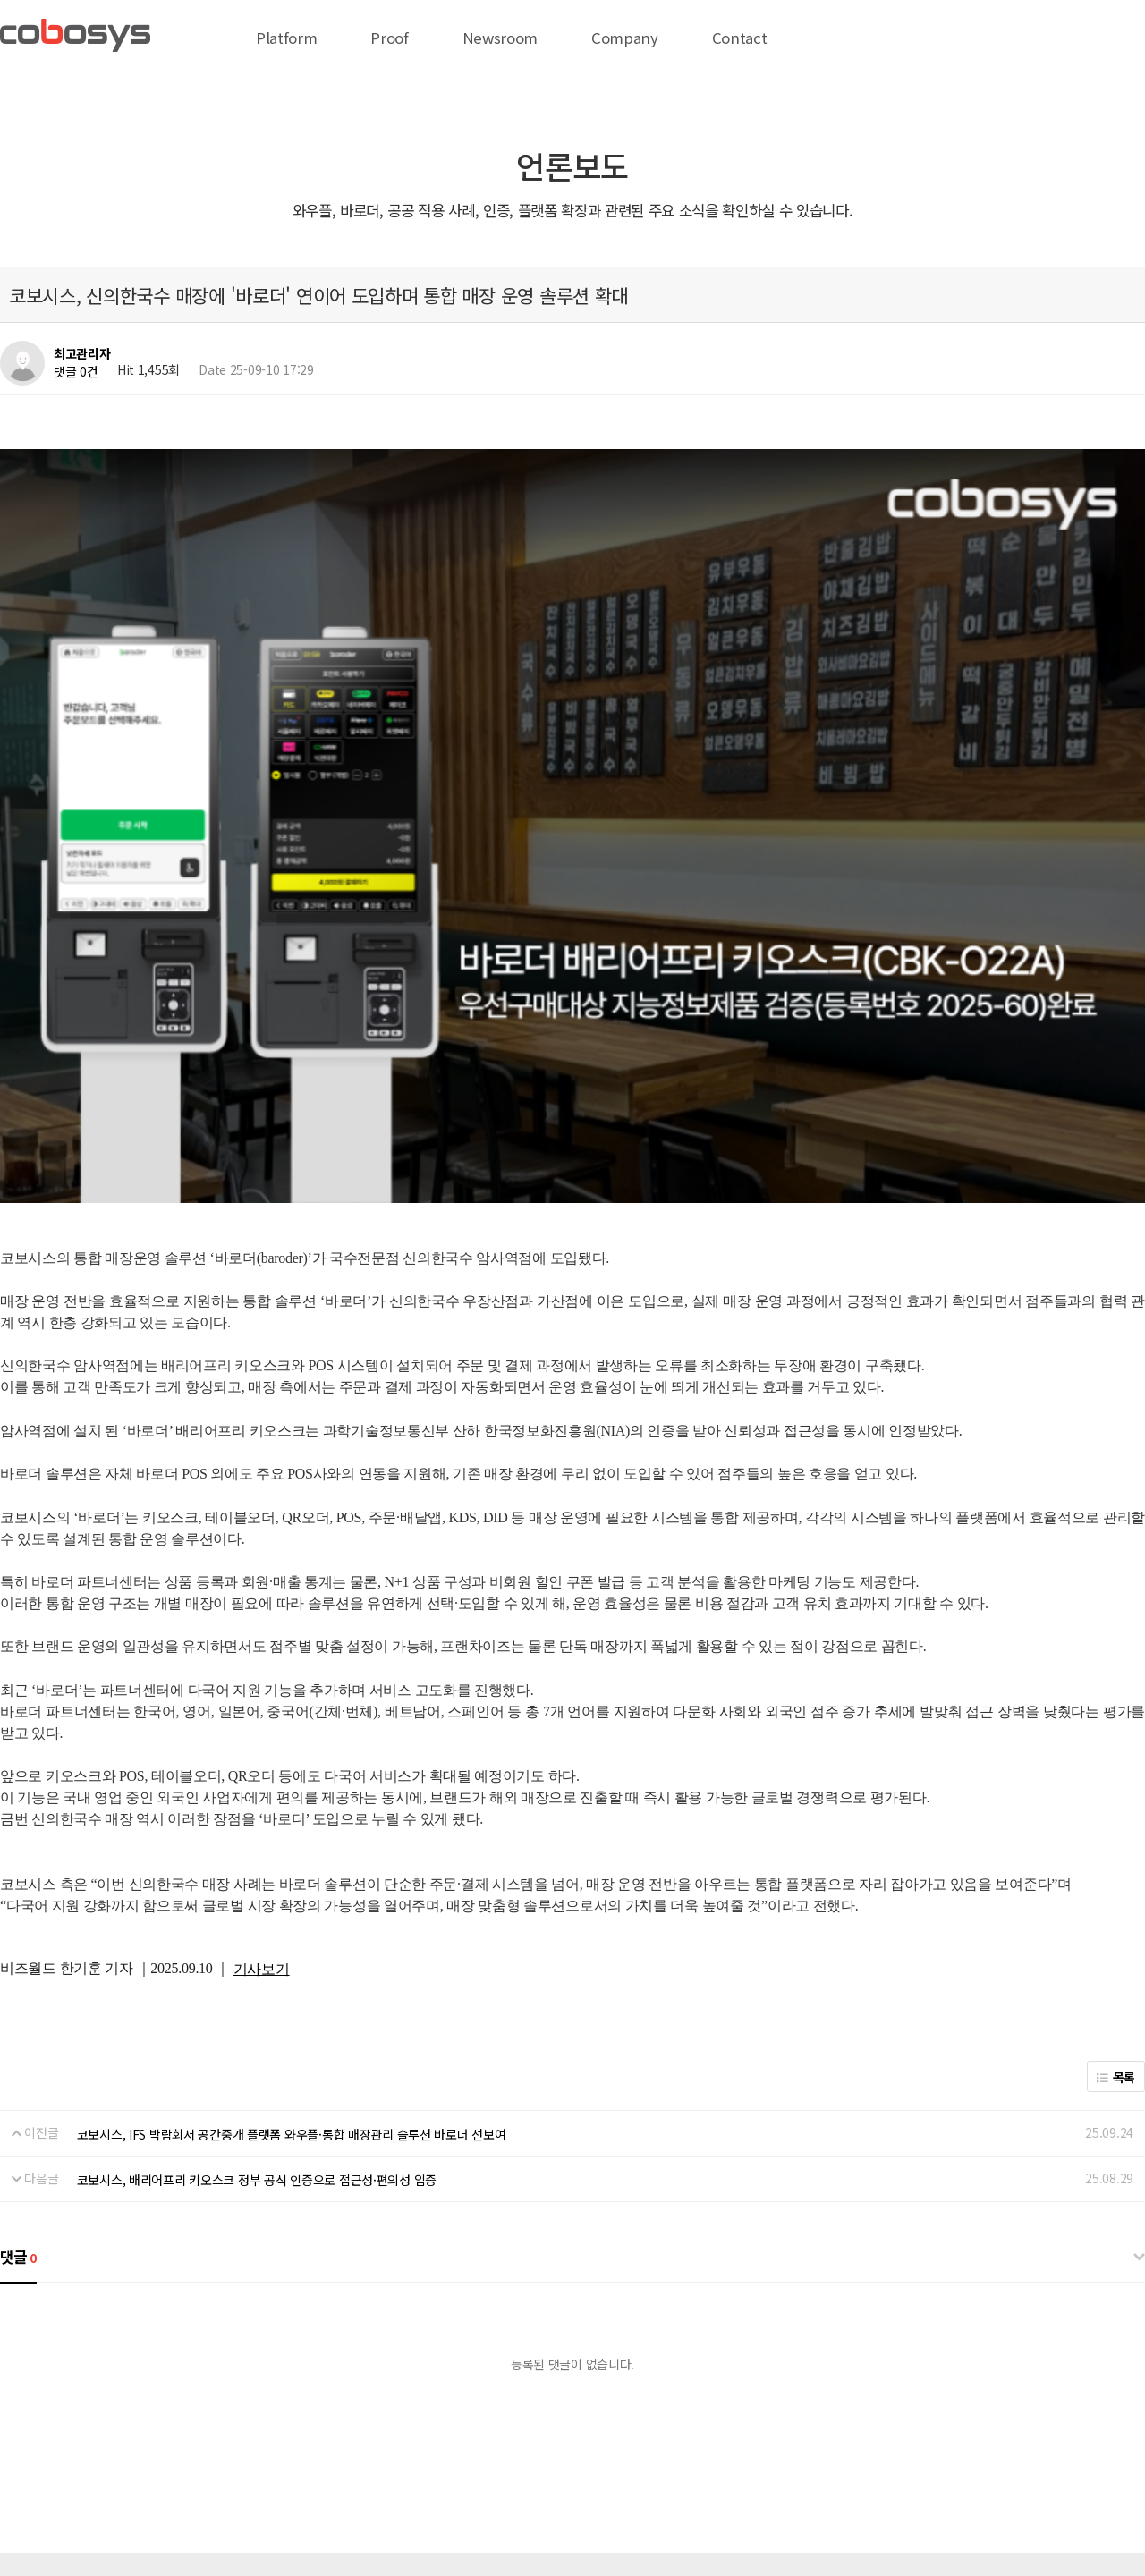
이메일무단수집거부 (489, 2422)
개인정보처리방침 (280, 2422)
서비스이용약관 (381, 2422)
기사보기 (261, 1716)
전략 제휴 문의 (102, 2422)
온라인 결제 (187, 2422)
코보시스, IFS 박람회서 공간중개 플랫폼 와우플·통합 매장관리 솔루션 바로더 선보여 (291, 1880)
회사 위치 (24, 2422)
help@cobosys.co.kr (281, 2501)
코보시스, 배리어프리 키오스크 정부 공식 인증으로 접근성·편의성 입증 (257, 1927)
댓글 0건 (76, 371)
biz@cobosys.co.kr (116, 2501)
